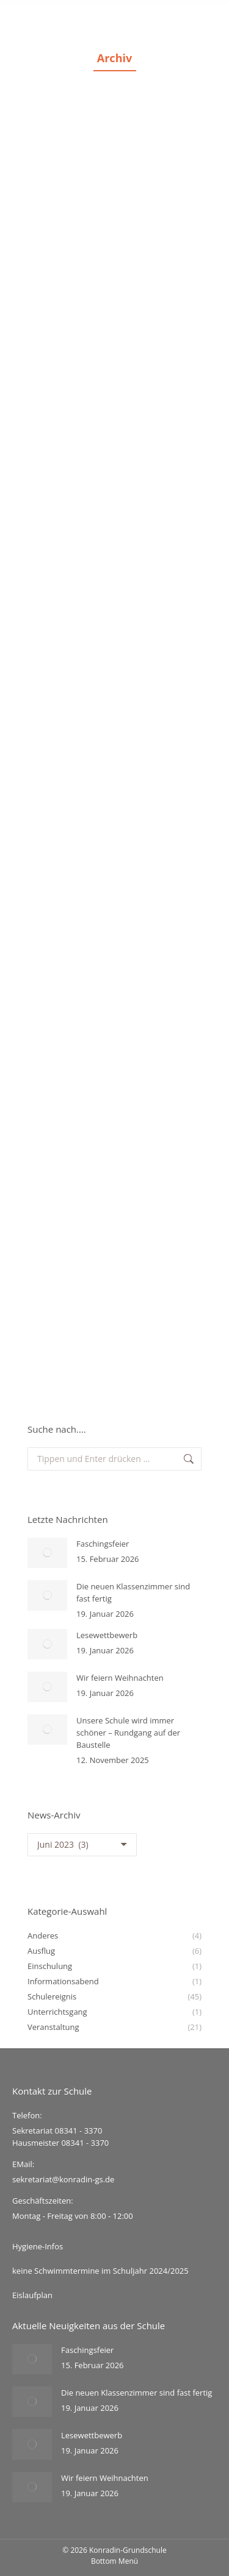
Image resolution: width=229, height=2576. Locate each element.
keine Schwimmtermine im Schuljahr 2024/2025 (100, 2270)
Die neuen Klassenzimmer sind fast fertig (133, 1592)
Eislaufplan (32, 2295)
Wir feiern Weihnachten (120, 1677)
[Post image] (47, 1553)
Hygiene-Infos (37, 2246)
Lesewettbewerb (106, 1635)
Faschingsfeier (102, 1543)
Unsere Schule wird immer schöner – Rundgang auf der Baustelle (128, 1732)
